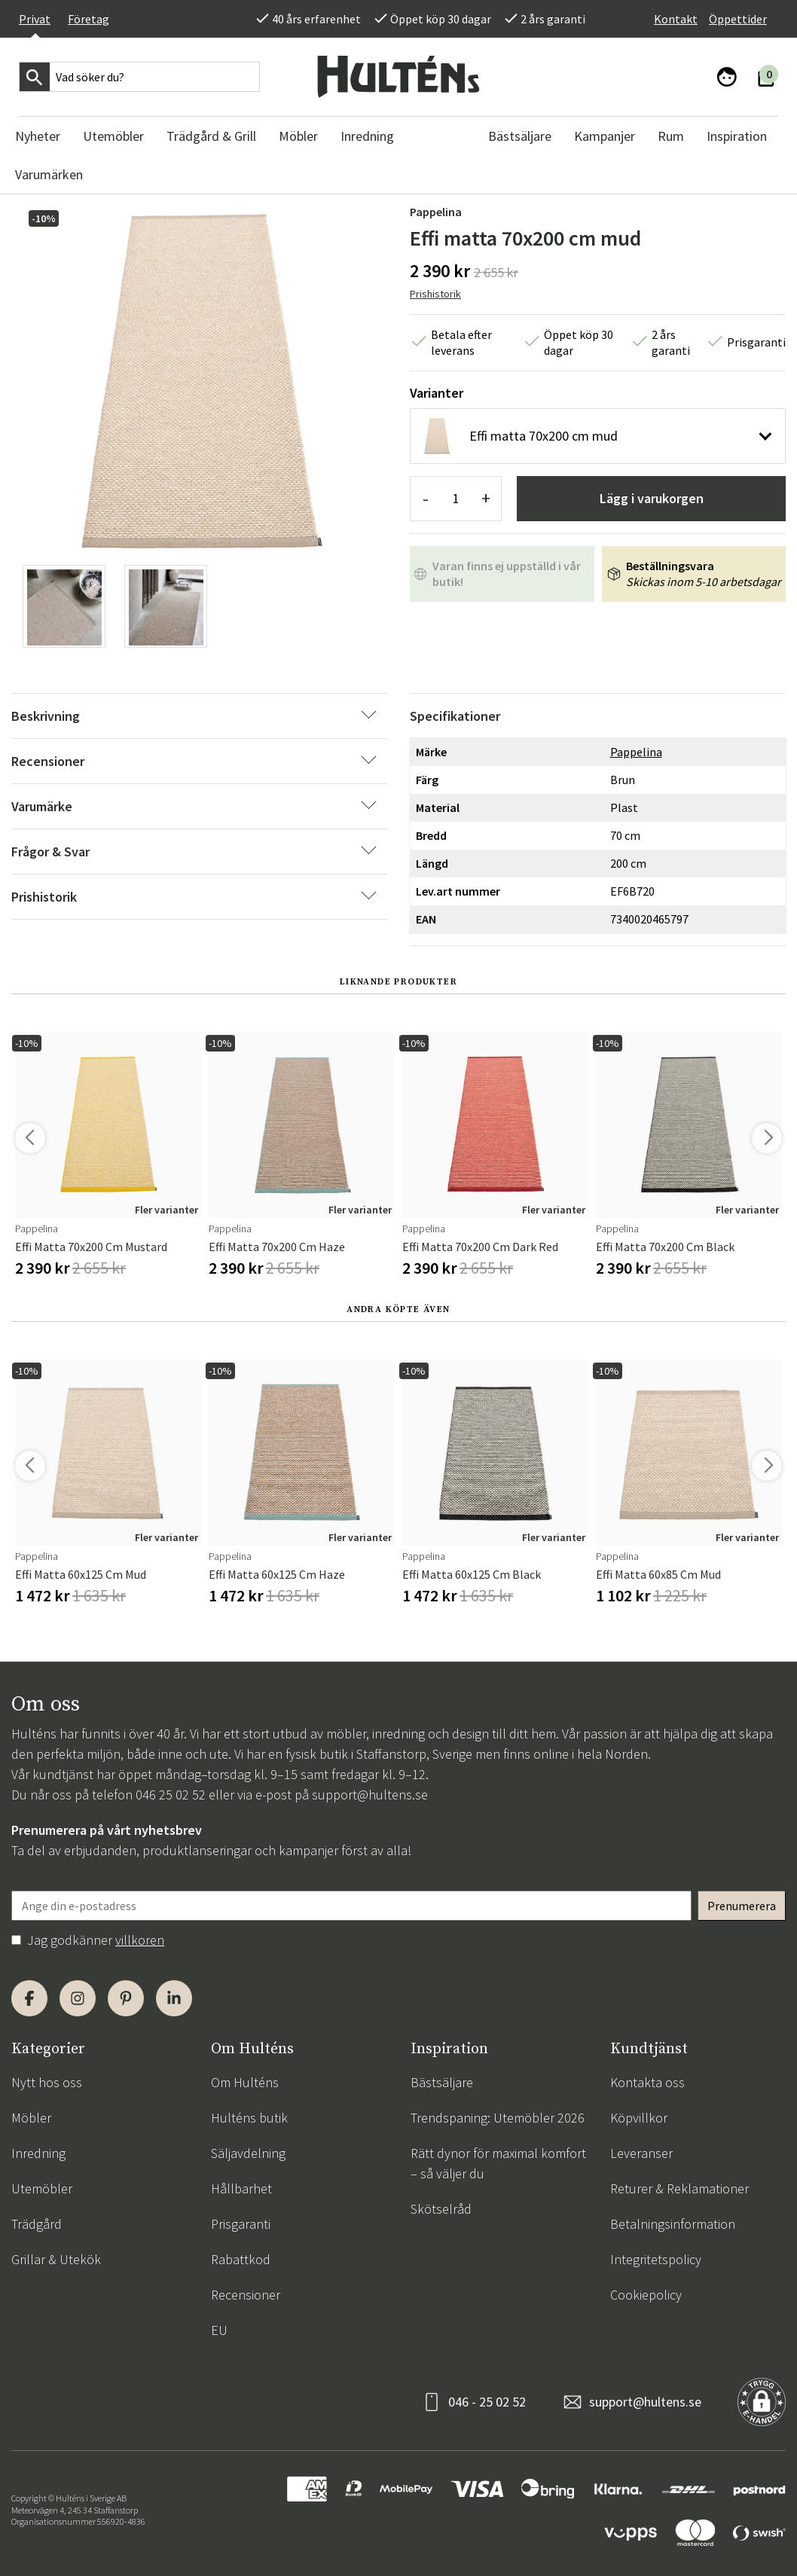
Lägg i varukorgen (652, 498)
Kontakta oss (647, 2082)
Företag (88, 18)
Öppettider (738, 18)
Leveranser (641, 2153)
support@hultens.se (370, 1794)
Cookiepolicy (646, 2294)
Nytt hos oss (46, 2082)
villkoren (139, 1940)
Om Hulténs (245, 2082)
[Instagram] (78, 1998)
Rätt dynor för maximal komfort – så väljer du (498, 2163)
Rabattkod (240, 2259)
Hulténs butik (249, 2117)
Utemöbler (41, 2188)
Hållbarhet (241, 2188)
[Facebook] (29, 1998)
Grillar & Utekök (56, 2259)
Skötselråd (441, 2208)
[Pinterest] (126, 1998)
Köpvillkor (638, 2117)
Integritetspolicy (655, 2259)
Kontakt (676, 18)
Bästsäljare (442, 2082)
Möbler (31, 2117)
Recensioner (245, 2294)
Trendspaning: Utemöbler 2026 (498, 2117)
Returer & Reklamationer (679, 2188)
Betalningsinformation (672, 2224)
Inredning (38, 2153)
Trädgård (36, 2224)
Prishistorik (435, 294)
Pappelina (436, 211)
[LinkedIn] (174, 1998)
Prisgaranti (240, 2224)
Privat (34, 18)
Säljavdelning (248, 2153)
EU (219, 2330)
